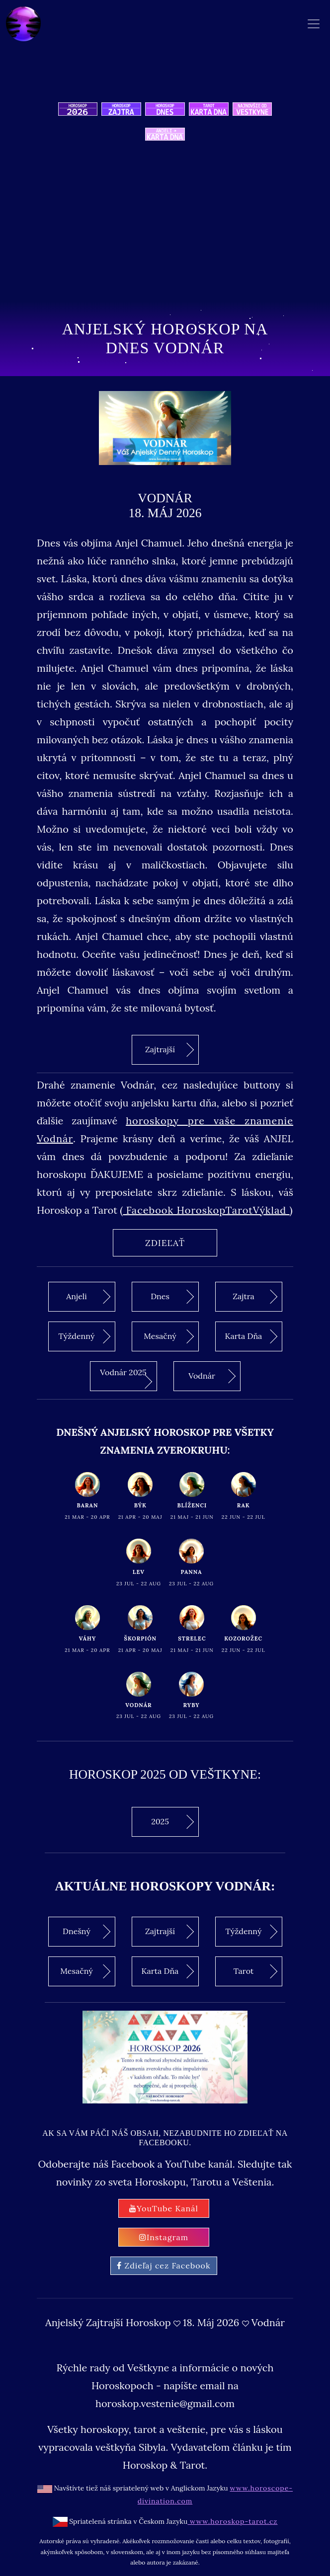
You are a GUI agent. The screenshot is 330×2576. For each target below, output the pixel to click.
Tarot (255, 1971)
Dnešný (86, 1932)
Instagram (163, 2237)
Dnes (172, 1297)
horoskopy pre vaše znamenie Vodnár (165, 1129)
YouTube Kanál (163, 2208)
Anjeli (88, 1297)
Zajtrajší (169, 1049)
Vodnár (212, 1376)
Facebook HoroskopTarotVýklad (206, 1210)
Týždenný (84, 1336)
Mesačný (169, 1336)
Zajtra (255, 1297)
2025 (172, 1822)
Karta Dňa (251, 1336)
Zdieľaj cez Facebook (163, 2265)
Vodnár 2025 (126, 1378)
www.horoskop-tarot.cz (232, 2521)
